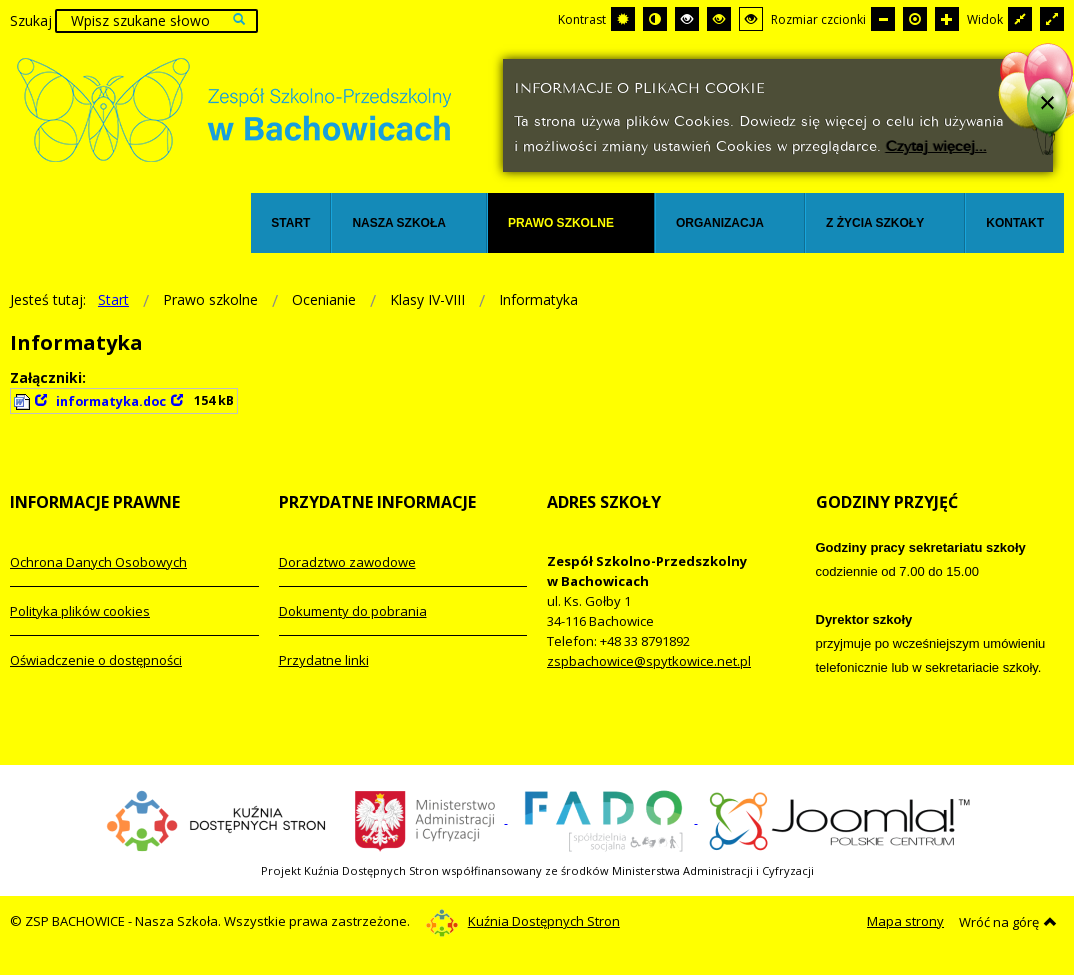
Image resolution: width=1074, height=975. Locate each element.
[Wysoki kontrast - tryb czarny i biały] (687, 19)
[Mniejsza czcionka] (883, 19)
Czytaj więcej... (936, 144)
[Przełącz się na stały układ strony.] (1020, 19)
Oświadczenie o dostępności (96, 660)
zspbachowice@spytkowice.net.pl (649, 661)
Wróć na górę (1008, 922)
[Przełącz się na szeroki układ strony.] (1052, 19)
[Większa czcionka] (947, 19)
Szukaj (31, 20)
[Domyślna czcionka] (915, 19)
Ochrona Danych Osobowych (98, 562)
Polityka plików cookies (80, 611)
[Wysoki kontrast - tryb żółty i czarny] (751, 19)
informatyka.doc (111, 401)
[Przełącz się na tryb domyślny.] (623, 19)
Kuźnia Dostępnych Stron (523, 921)
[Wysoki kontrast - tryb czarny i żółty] (719, 19)
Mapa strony (905, 921)
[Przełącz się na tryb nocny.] (655, 19)
